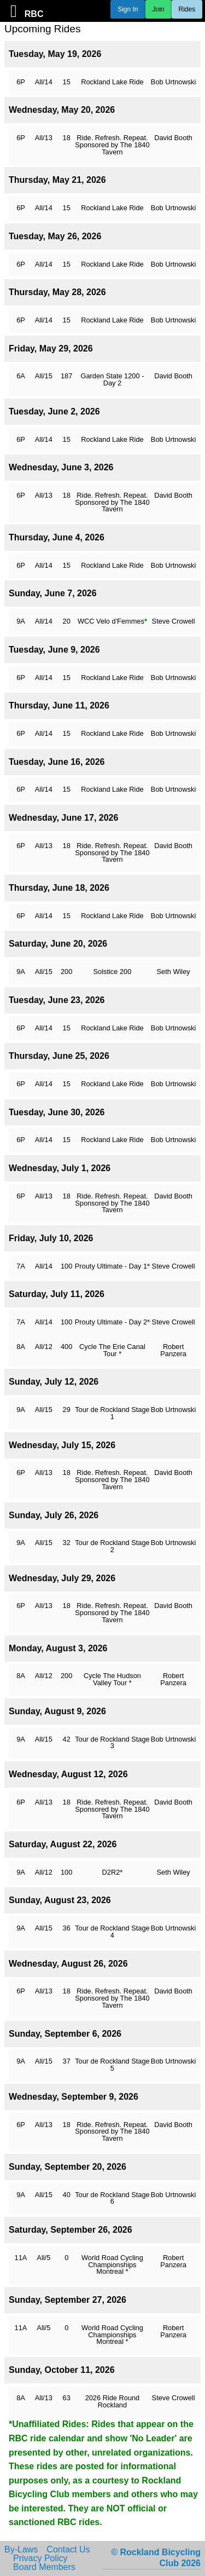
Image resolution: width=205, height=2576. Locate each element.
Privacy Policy (40, 2558)
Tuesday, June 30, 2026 (57, 1112)
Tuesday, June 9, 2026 (54, 649)
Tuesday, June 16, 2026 (57, 762)
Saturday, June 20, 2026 (58, 943)
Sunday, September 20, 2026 (67, 2166)
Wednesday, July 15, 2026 (62, 1445)
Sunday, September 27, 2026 (67, 2299)
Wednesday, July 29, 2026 (62, 1578)
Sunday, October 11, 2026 (62, 2370)
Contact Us (68, 2549)
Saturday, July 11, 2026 (56, 1294)
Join (159, 9)
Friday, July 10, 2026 (51, 1238)
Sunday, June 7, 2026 (53, 593)
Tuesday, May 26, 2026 (55, 236)
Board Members (44, 2567)
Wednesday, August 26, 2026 (68, 1963)
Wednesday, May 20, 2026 (62, 109)
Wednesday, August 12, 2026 (68, 1774)
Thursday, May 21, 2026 (57, 180)
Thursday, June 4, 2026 (56, 537)
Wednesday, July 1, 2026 (59, 1168)
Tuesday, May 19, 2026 (55, 54)
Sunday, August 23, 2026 (60, 1900)
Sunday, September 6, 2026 (65, 2033)
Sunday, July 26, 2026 (53, 1515)
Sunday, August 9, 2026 (57, 1711)
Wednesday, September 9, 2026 (73, 2096)
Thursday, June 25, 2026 (59, 1056)
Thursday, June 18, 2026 (59, 887)
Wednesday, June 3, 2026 (61, 467)
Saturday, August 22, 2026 (62, 1844)
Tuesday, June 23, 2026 (57, 1000)
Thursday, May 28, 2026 (57, 292)
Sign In (128, 9)
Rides (187, 9)
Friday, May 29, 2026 (51, 348)
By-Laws (21, 2549)
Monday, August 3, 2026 (58, 1648)
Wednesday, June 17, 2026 (63, 817)
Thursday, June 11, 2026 (59, 705)
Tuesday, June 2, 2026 (54, 411)
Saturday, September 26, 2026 (70, 2229)
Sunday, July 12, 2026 (53, 1381)
